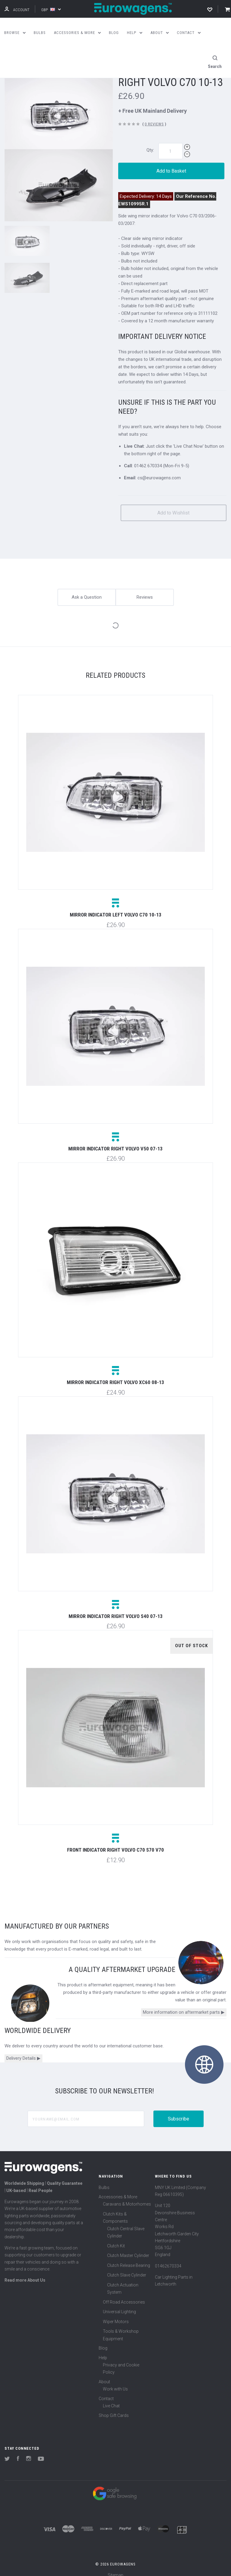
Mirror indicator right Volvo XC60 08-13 (115, 1375)
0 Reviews (154, 117)
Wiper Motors (116, 2314)
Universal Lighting (119, 2304)
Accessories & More (118, 2190)
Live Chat (111, 2398)
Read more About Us (25, 2273)
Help (103, 2350)
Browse (15, 32)
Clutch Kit (116, 2238)
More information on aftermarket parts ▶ (184, 2005)
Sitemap (115, 2568)
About (104, 2374)
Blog (103, 2341)
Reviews (145, 590)
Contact (106, 2391)
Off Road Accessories (124, 2294)
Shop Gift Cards (114, 2408)
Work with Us (115, 2382)
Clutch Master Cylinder (128, 2248)
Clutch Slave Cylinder (126, 2268)
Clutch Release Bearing (128, 2258)
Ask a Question (87, 590)
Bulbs (104, 2180)
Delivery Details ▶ (23, 2051)
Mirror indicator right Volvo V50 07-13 (115, 1142)
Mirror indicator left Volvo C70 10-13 (116, 908)
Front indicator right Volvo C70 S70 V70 (115, 1843)
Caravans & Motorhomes (127, 2197)
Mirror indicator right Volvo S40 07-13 (116, 1609)
